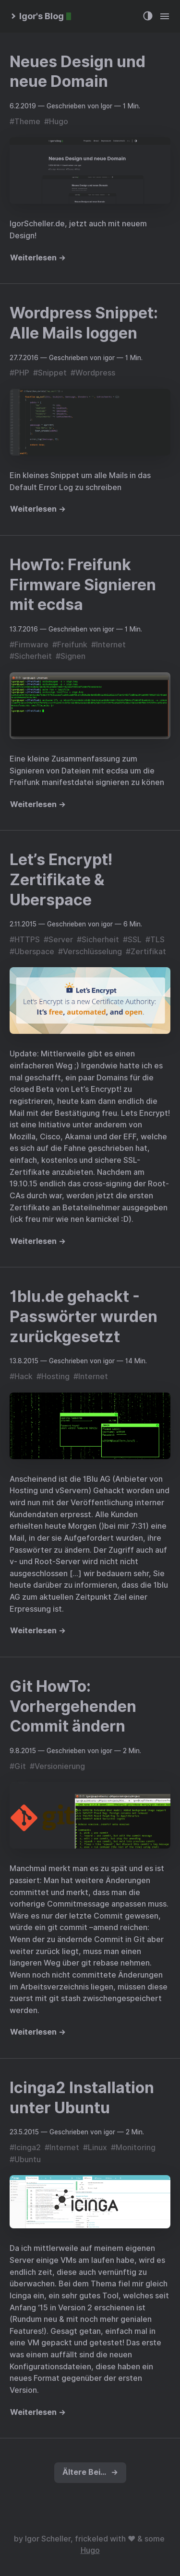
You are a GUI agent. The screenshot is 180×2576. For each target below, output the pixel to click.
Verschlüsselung (92, 951)
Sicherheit (33, 656)
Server (60, 939)
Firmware (31, 644)
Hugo (58, 121)
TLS (157, 939)
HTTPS (27, 939)
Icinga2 (27, 2147)
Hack (23, 1376)
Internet (111, 644)
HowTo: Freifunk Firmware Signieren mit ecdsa (83, 584)
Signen (72, 656)
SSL (135, 939)
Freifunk (72, 644)
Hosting (55, 1376)
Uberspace (34, 951)
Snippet (52, 372)
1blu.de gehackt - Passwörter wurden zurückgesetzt (83, 1316)
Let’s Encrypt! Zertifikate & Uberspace (61, 879)
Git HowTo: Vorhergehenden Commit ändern (73, 1706)
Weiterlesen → (38, 257)
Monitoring (136, 2147)
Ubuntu (27, 2159)
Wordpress (95, 372)
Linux (97, 2147)
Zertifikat (148, 951)
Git (20, 1766)
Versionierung (60, 1766)
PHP (21, 372)
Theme (27, 121)
